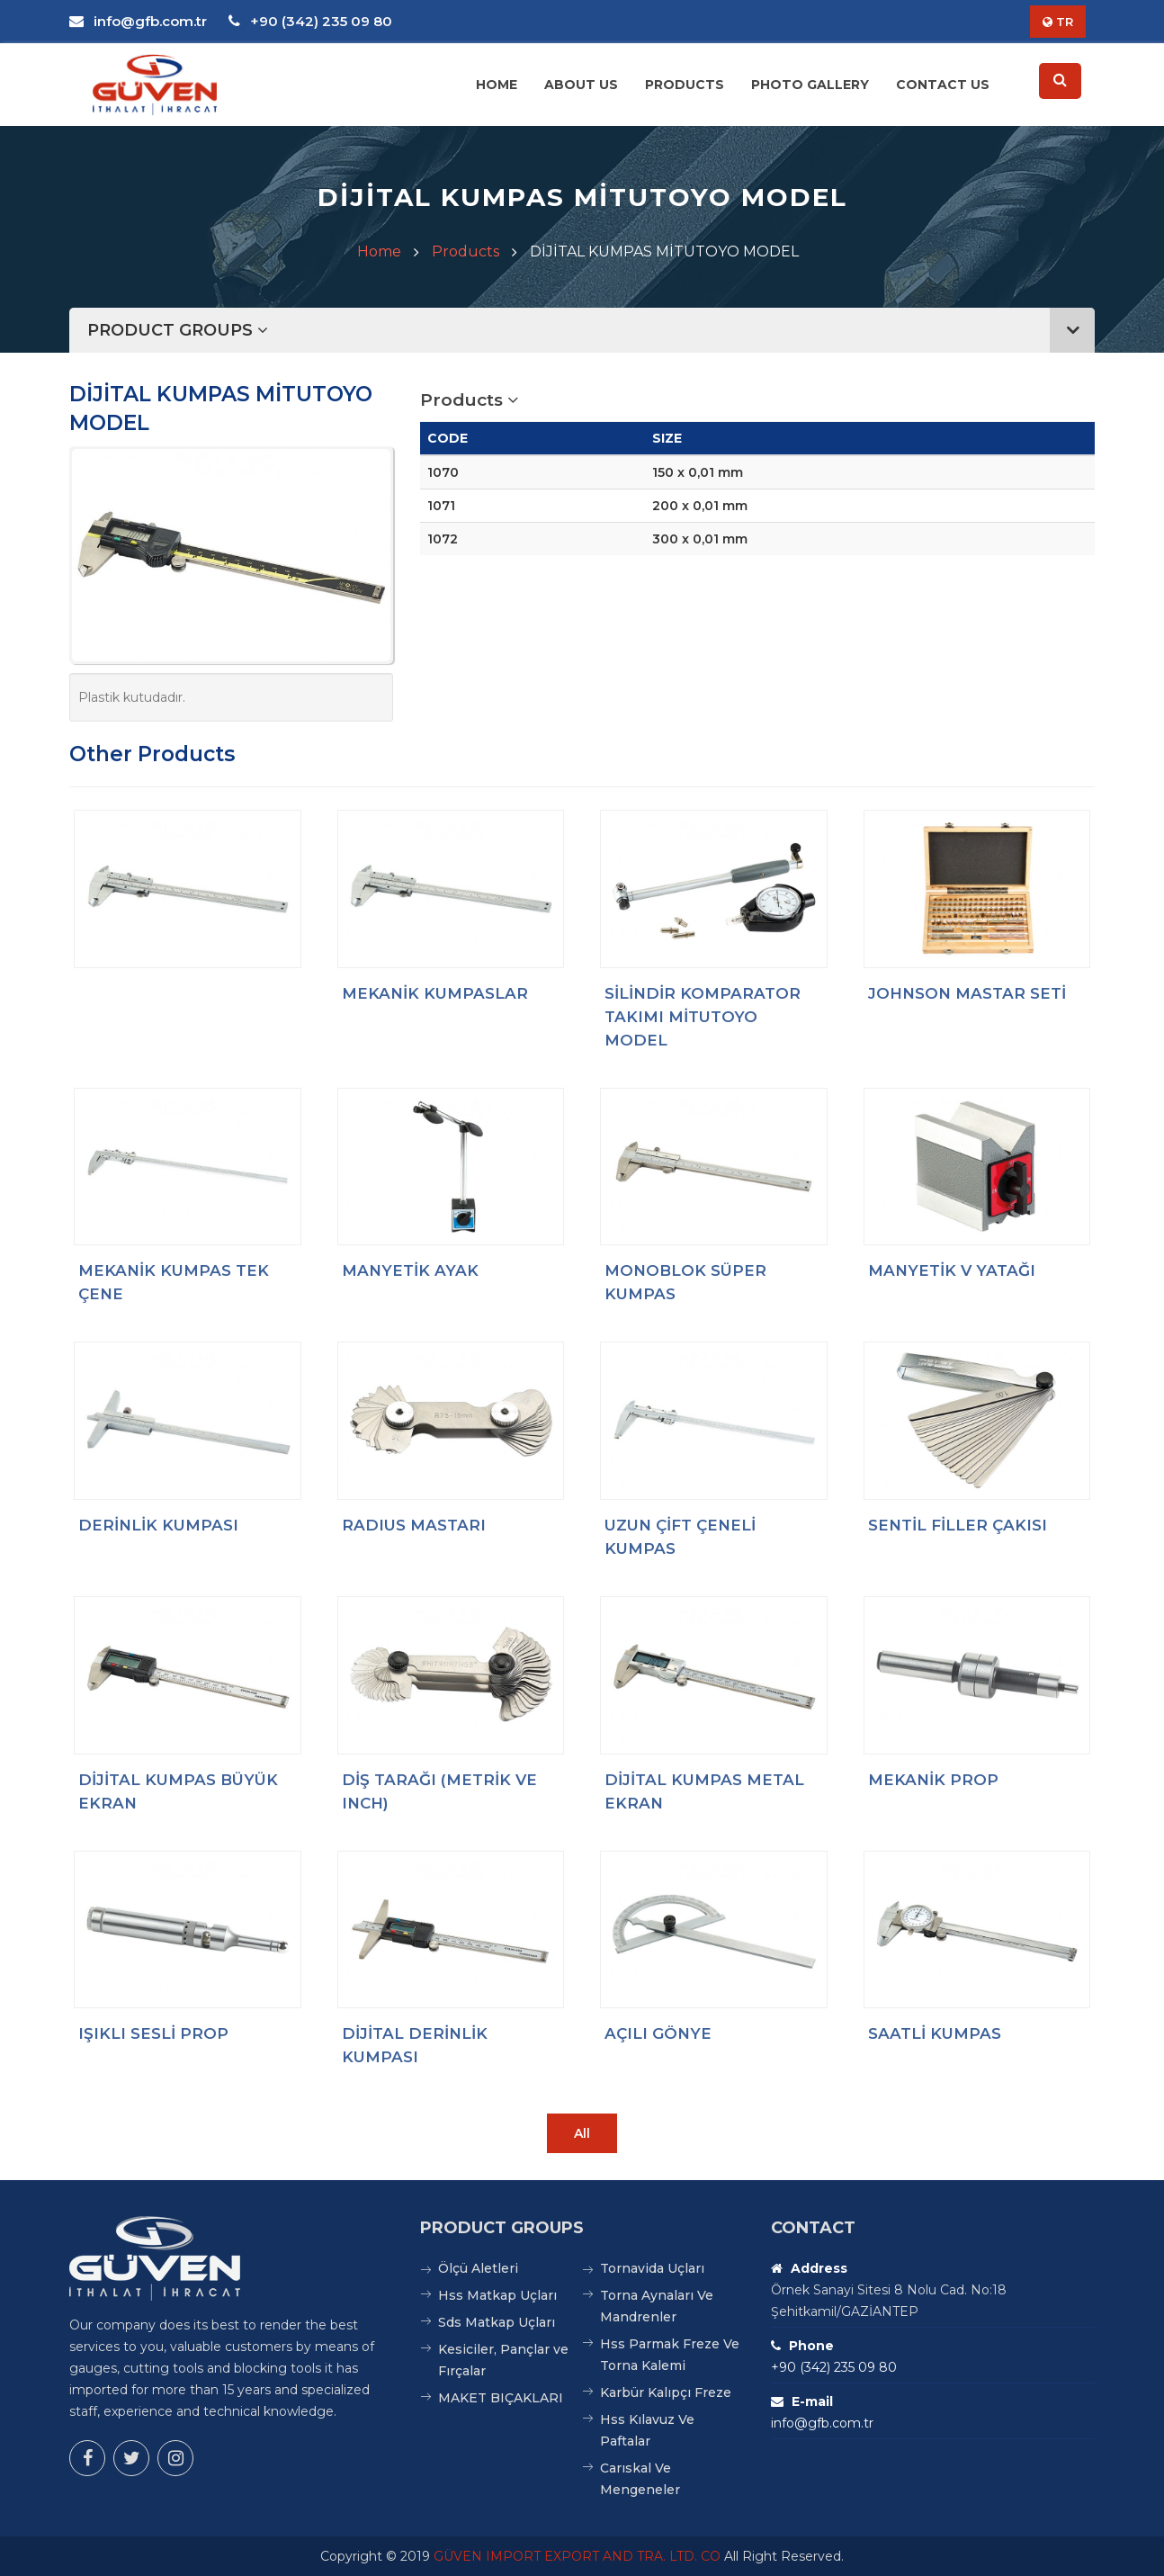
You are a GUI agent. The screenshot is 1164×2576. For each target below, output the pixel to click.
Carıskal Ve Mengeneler (640, 2479)
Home (496, 84)
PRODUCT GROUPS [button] (591, 330)
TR (1058, 21)
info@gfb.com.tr (138, 21)
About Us (581, 84)
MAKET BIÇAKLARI (500, 2398)
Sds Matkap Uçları (496, 2322)
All (582, 2133)
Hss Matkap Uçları (497, 2295)
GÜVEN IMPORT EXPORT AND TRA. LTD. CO (577, 2556)
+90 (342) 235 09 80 (310, 21)
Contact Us (942, 84)
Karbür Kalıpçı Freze (665, 2392)
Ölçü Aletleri (478, 2268)
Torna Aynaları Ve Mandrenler (656, 2306)
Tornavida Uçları (652, 2268)
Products (684, 84)
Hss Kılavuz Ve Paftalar (647, 2430)
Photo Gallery (810, 84)
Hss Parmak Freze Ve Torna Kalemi (669, 2355)
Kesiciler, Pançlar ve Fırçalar (503, 2360)
